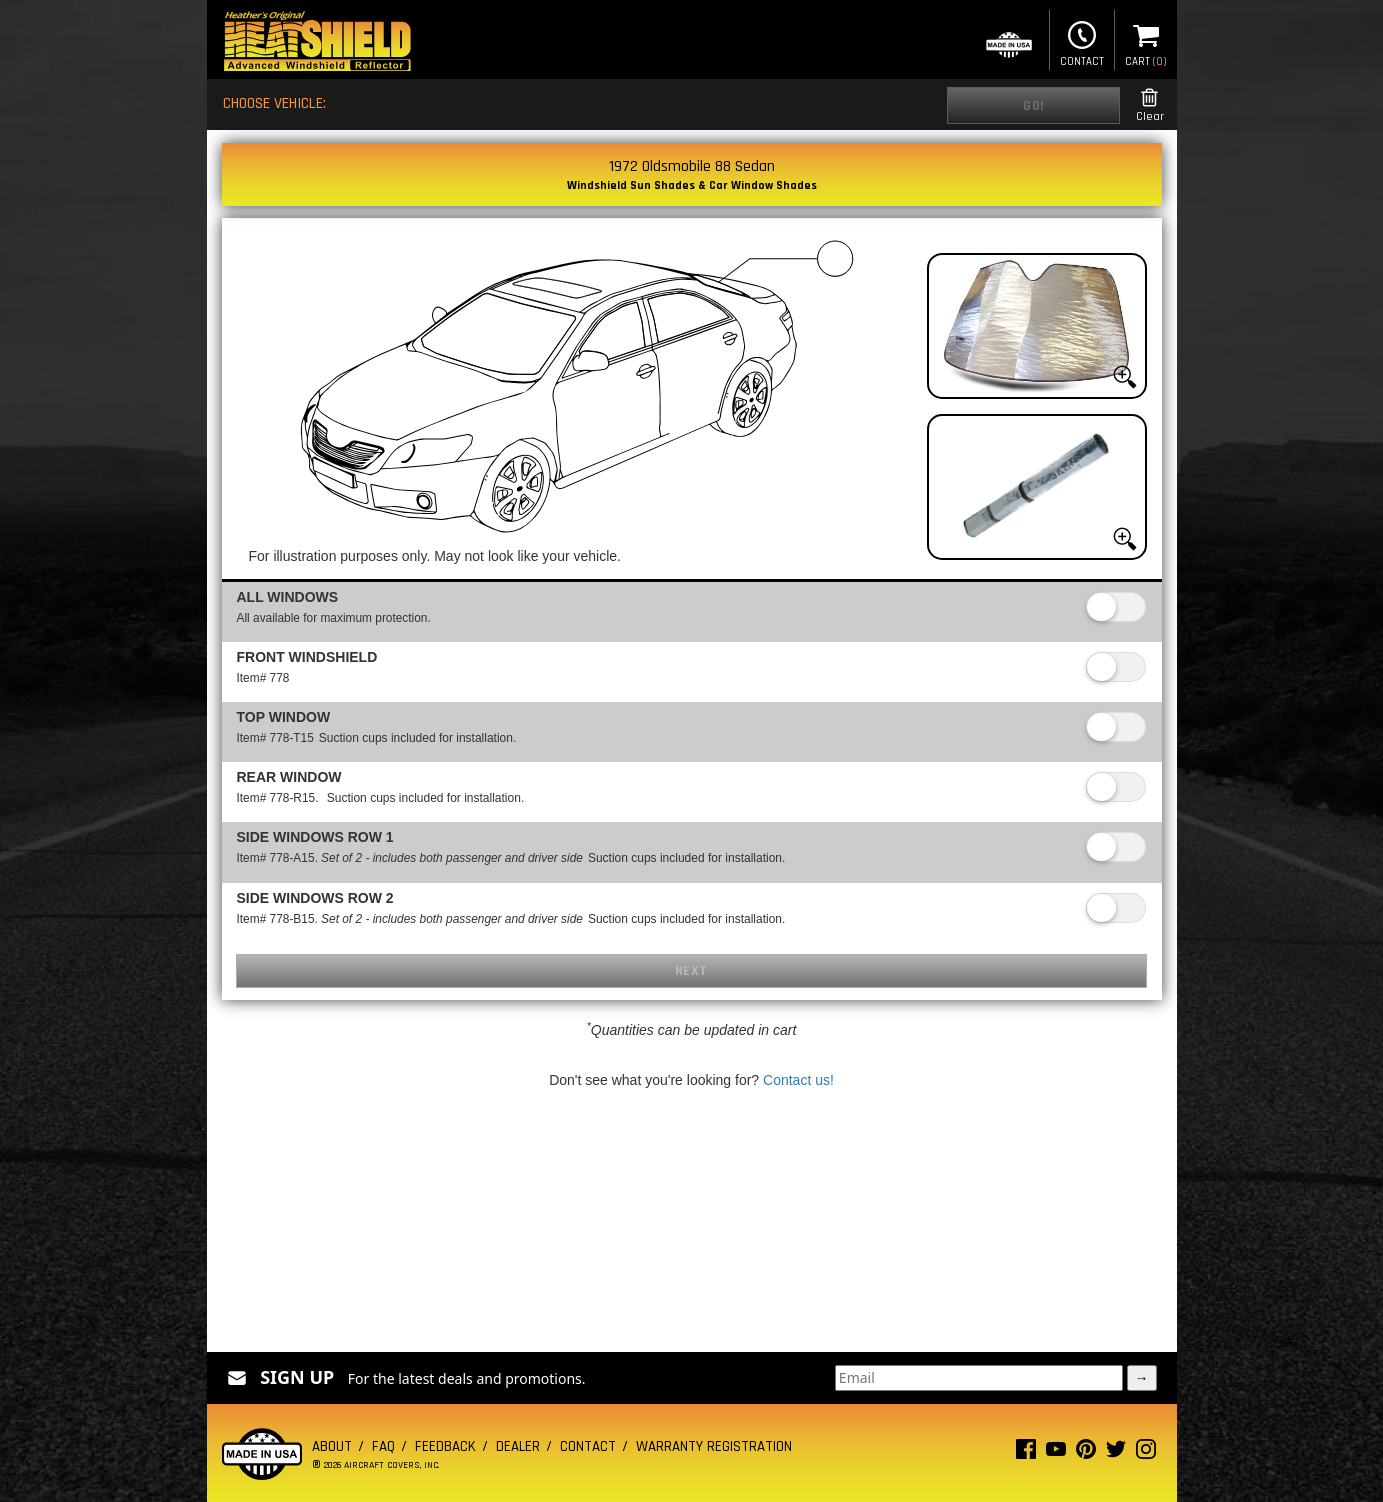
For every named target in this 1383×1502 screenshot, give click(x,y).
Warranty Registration (714, 1446)
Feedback (445, 1446)
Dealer (518, 1446)
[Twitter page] (1116, 1453)
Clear (1150, 105)
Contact (1082, 42)
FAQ (383, 1446)
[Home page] (317, 43)
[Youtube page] (1056, 1453)
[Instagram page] (1146, 1453)
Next (691, 971)
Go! (1033, 106)
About (332, 1446)
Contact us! (798, 1080)
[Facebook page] (1026, 1453)
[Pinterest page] (1086, 1453)
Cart (1146, 42)
